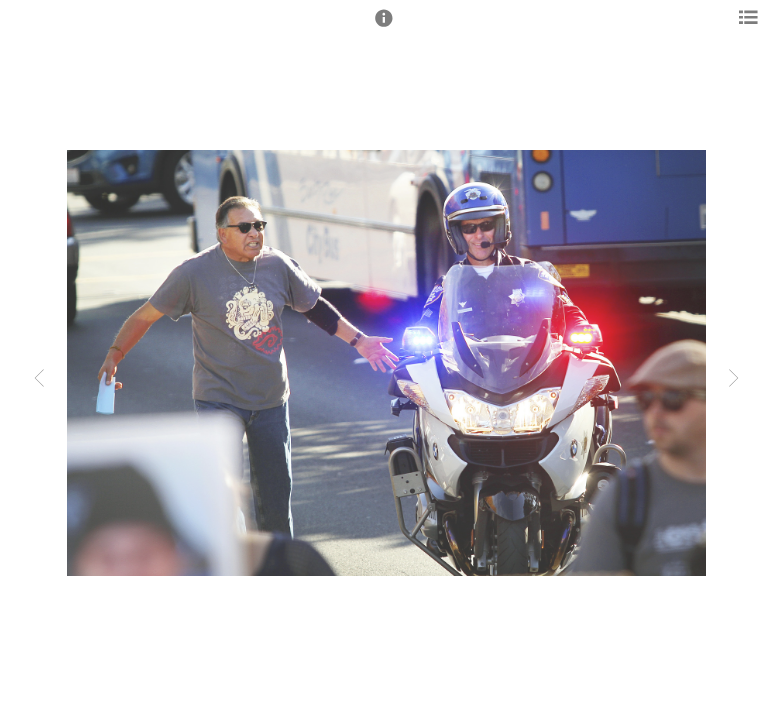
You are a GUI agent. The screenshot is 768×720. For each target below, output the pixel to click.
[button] (384, 27)
